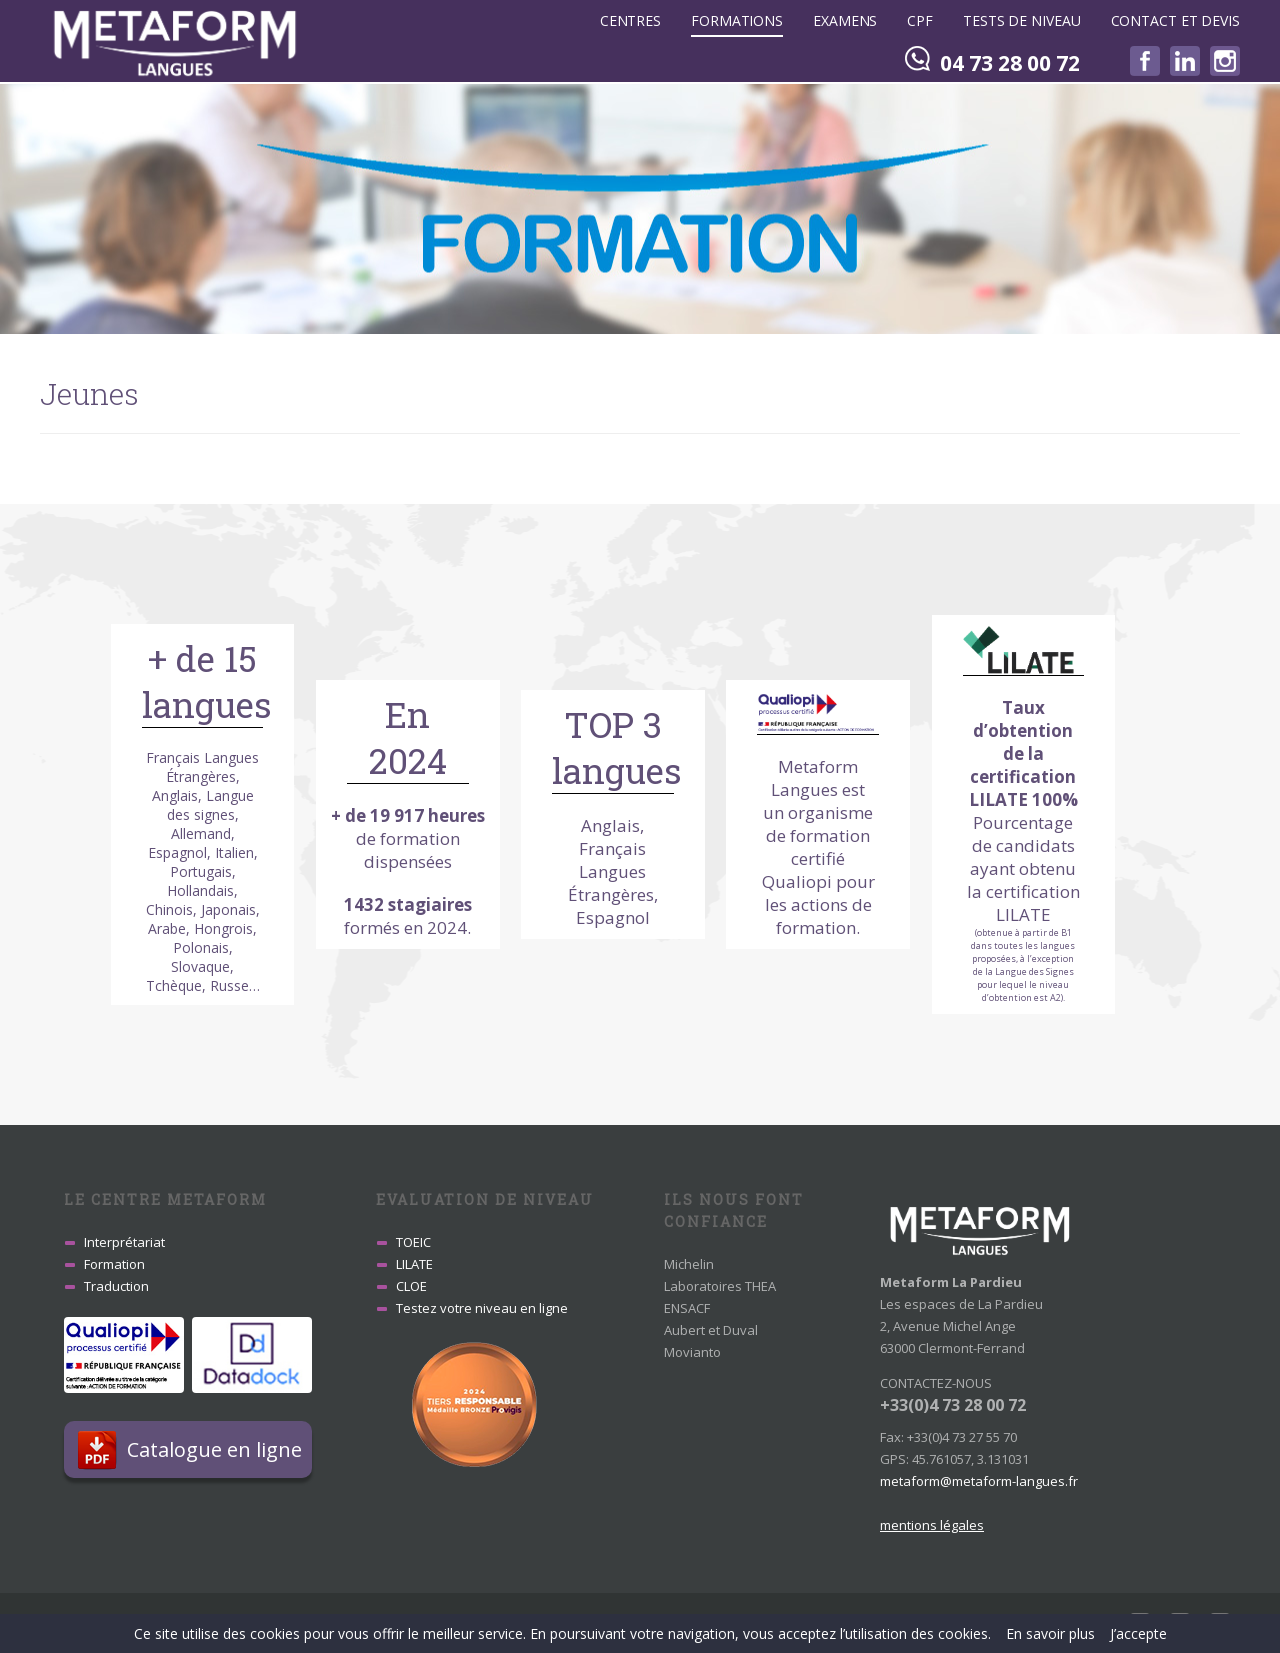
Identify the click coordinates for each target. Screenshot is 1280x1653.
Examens (845, 20)
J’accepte (1138, 1633)
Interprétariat (124, 1242)
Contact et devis (1175, 20)
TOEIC (413, 1242)
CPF (920, 20)
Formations (737, 20)
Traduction (116, 1286)
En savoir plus (1050, 1633)
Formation (114, 1264)
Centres (630, 20)
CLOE (411, 1286)
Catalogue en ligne (219, 1449)
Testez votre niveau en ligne (482, 1308)
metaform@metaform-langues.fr (979, 1481)
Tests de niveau (1022, 20)
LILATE (414, 1264)
